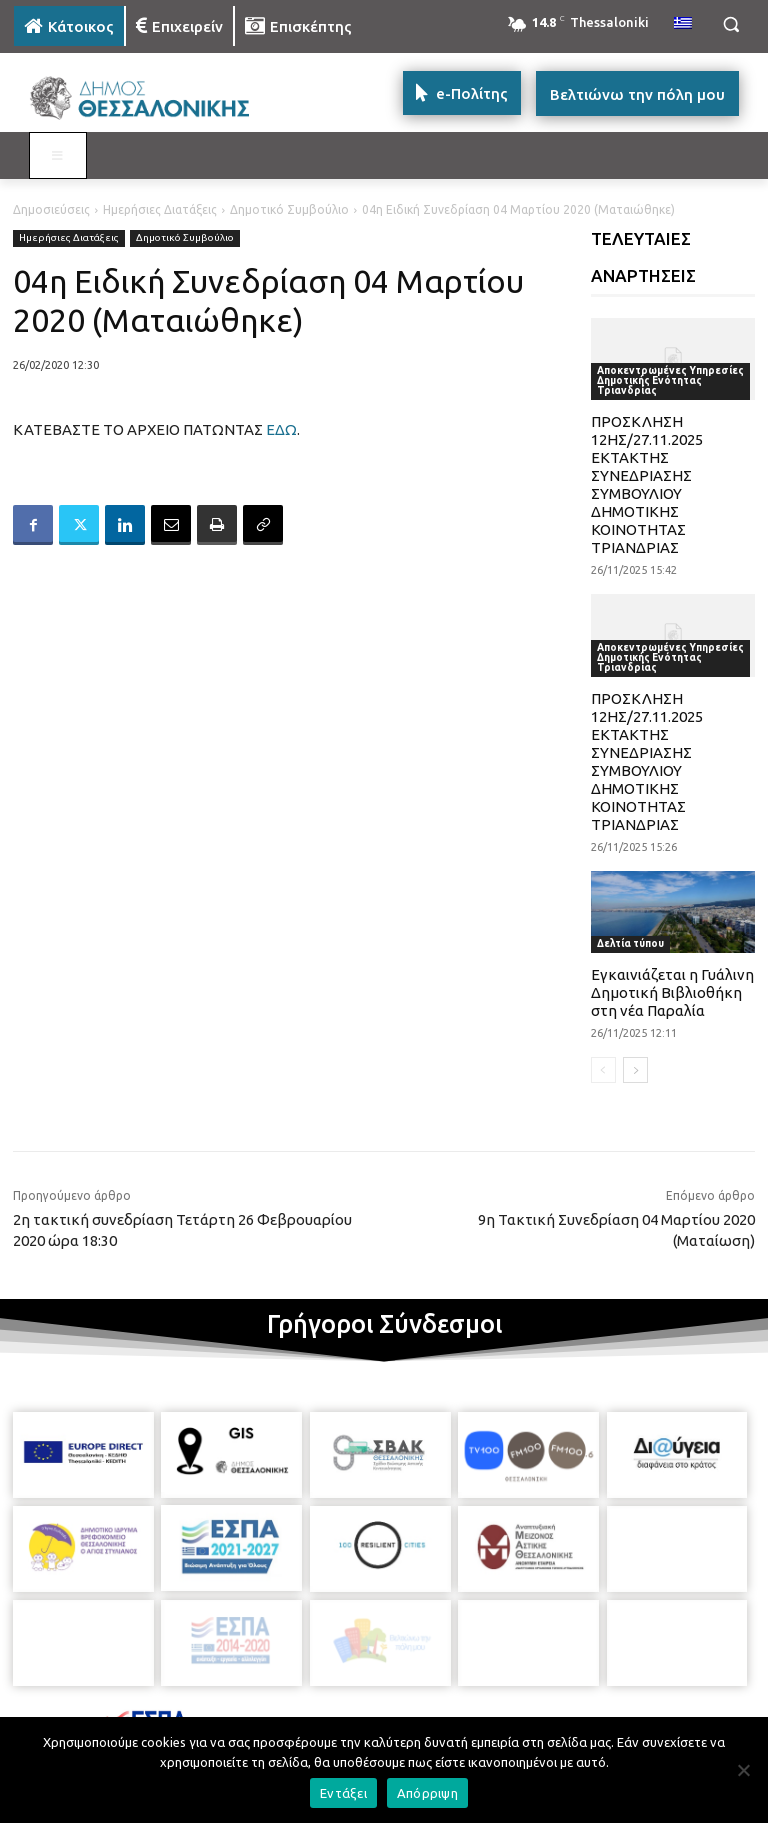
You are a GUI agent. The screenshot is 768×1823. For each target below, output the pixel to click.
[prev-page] (603, 1070)
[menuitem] (683, 24)
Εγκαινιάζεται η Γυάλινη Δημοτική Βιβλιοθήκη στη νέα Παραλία (672, 992)
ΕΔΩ (281, 429)
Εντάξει (343, 1793)
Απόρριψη (427, 1793)
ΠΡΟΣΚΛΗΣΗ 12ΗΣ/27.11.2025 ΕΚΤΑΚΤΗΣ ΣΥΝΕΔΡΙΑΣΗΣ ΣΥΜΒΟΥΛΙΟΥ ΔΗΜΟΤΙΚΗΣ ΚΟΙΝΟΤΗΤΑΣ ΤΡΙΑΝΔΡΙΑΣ (647, 484)
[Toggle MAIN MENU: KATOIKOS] (58, 156)
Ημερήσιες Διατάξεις (160, 209)
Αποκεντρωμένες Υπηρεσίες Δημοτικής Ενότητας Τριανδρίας (670, 380)
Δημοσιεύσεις (51, 209)
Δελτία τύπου (630, 943)
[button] (730, 24)
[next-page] (635, 1070)
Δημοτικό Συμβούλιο (289, 209)
